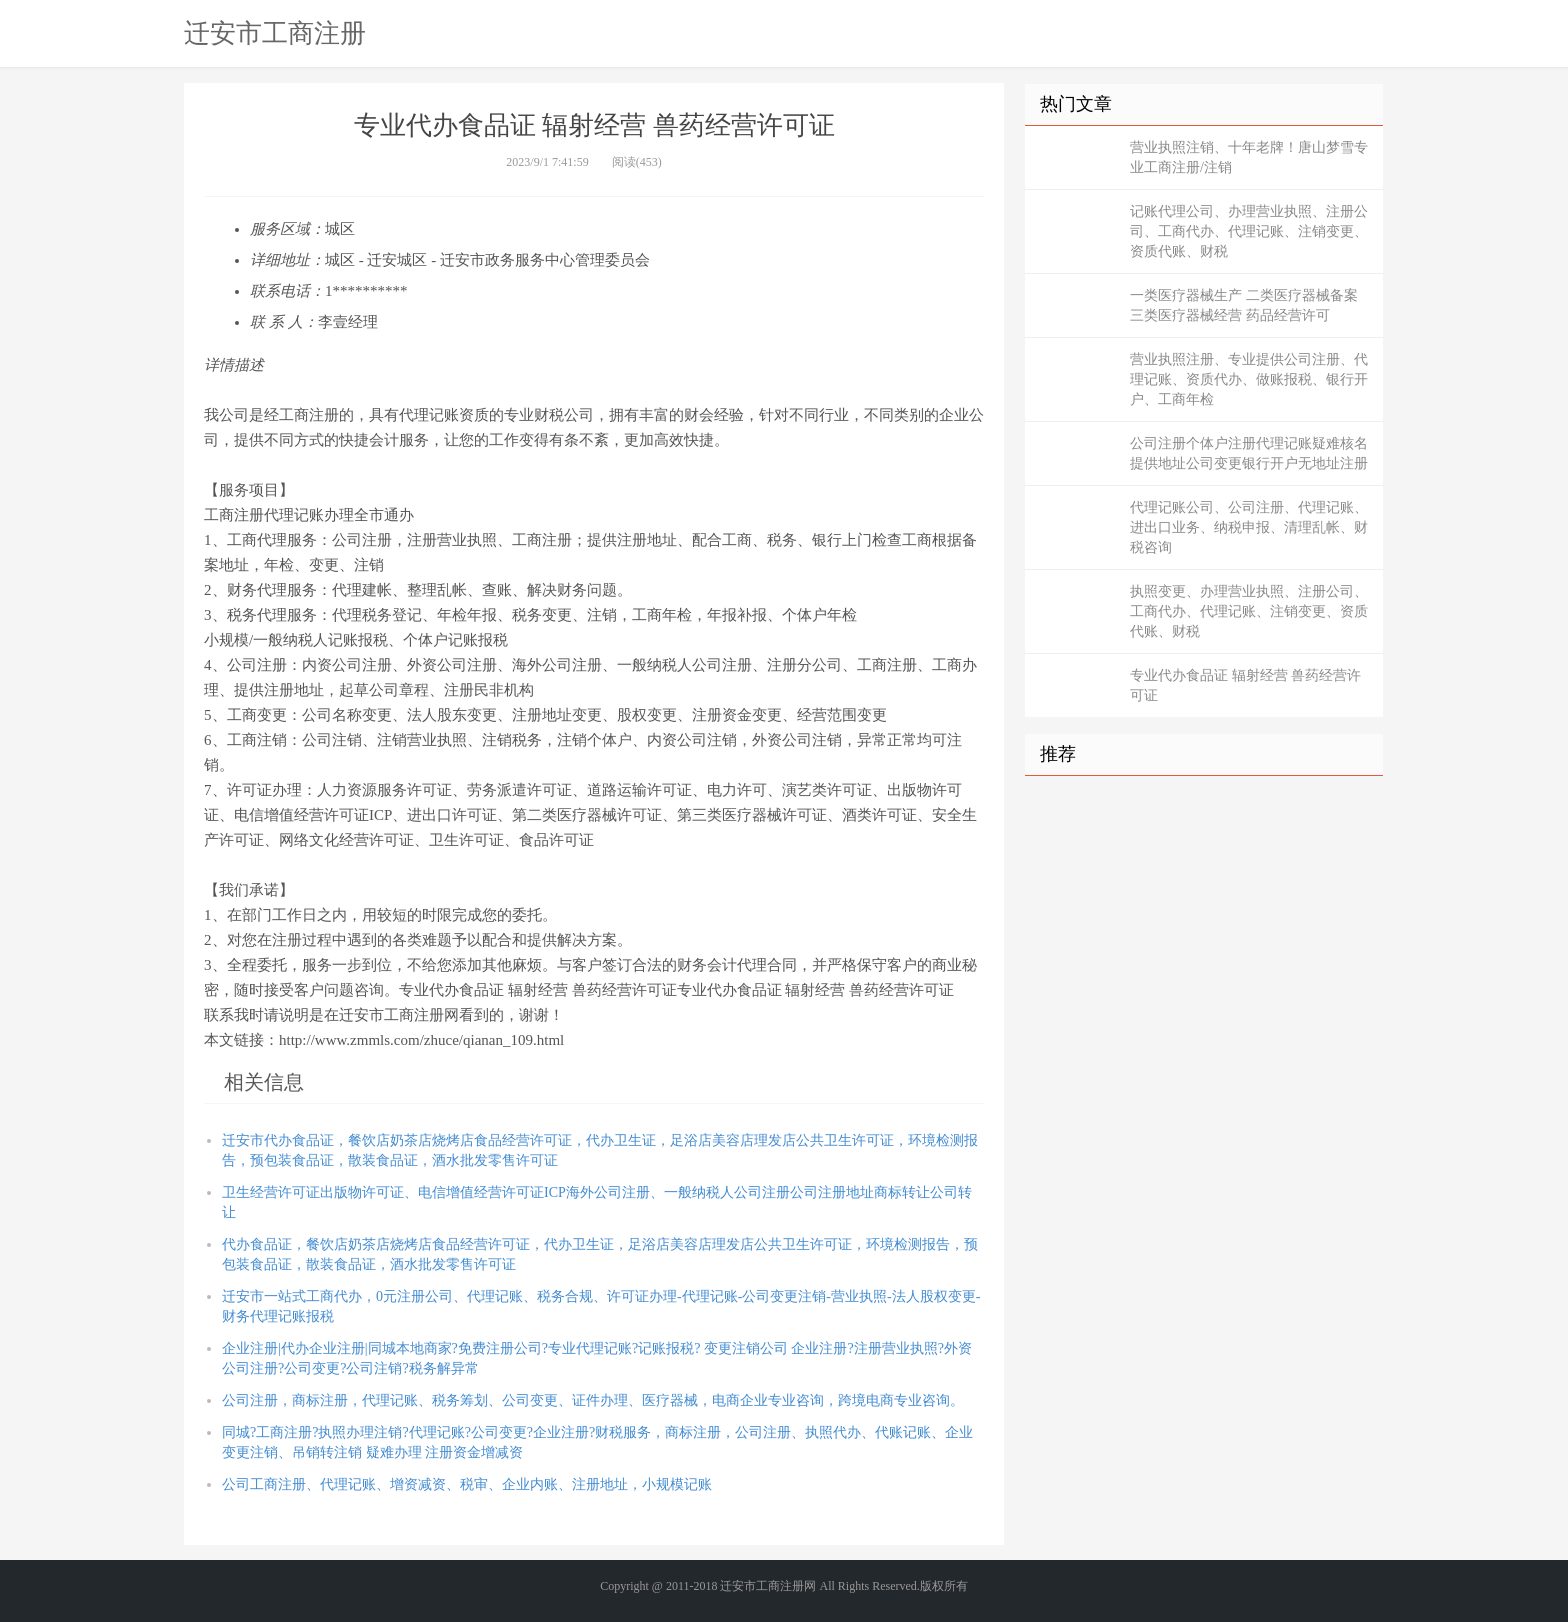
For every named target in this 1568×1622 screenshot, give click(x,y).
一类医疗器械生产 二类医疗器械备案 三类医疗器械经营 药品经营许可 (1244, 305)
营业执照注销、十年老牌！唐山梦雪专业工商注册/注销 (1249, 157)
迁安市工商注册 (275, 33)
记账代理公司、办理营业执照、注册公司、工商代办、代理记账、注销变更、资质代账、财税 (1249, 231)
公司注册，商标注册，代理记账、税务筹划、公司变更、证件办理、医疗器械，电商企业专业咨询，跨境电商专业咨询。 (593, 1400)
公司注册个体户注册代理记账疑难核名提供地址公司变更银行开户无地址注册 (1249, 453)
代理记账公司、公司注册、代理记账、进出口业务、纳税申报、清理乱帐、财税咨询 (1249, 527)
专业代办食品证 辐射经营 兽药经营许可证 (1245, 685)
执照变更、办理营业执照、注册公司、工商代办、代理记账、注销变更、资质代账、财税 (1249, 611)
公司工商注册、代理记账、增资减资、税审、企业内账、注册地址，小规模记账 (467, 1484)
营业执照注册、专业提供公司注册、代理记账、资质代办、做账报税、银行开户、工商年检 (1249, 379)
